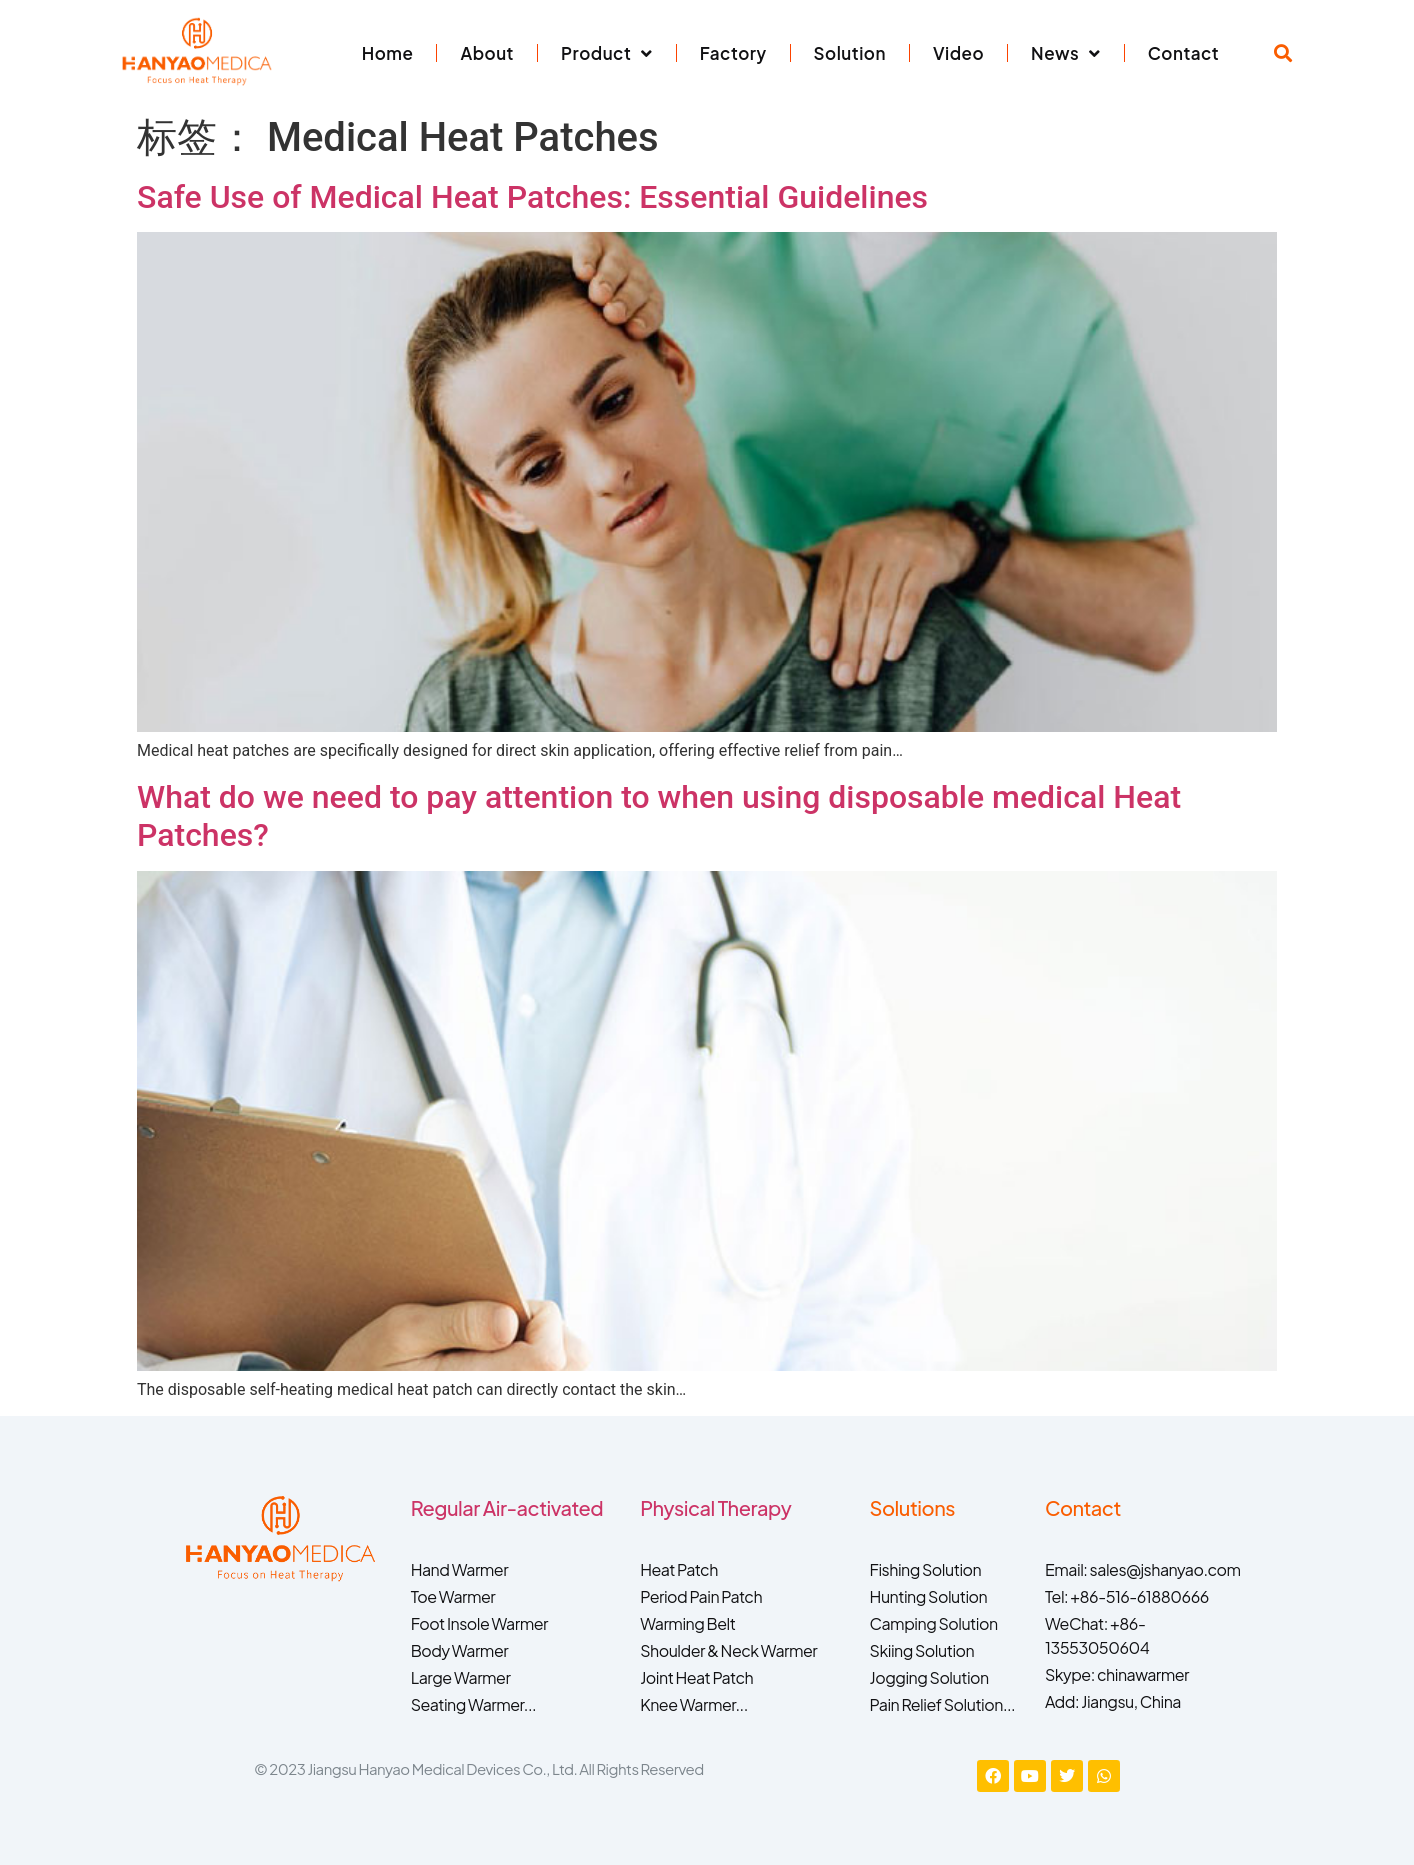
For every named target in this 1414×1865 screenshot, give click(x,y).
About (487, 53)
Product (607, 53)
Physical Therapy (715, 1507)
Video (958, 53)
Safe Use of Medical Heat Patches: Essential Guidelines (532, 197)
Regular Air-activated (507, 1507)
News (1066, 53)
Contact (1183, 53)
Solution (850, 53)
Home (388, 53)
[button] (1283, 53)
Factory (733, 53)
